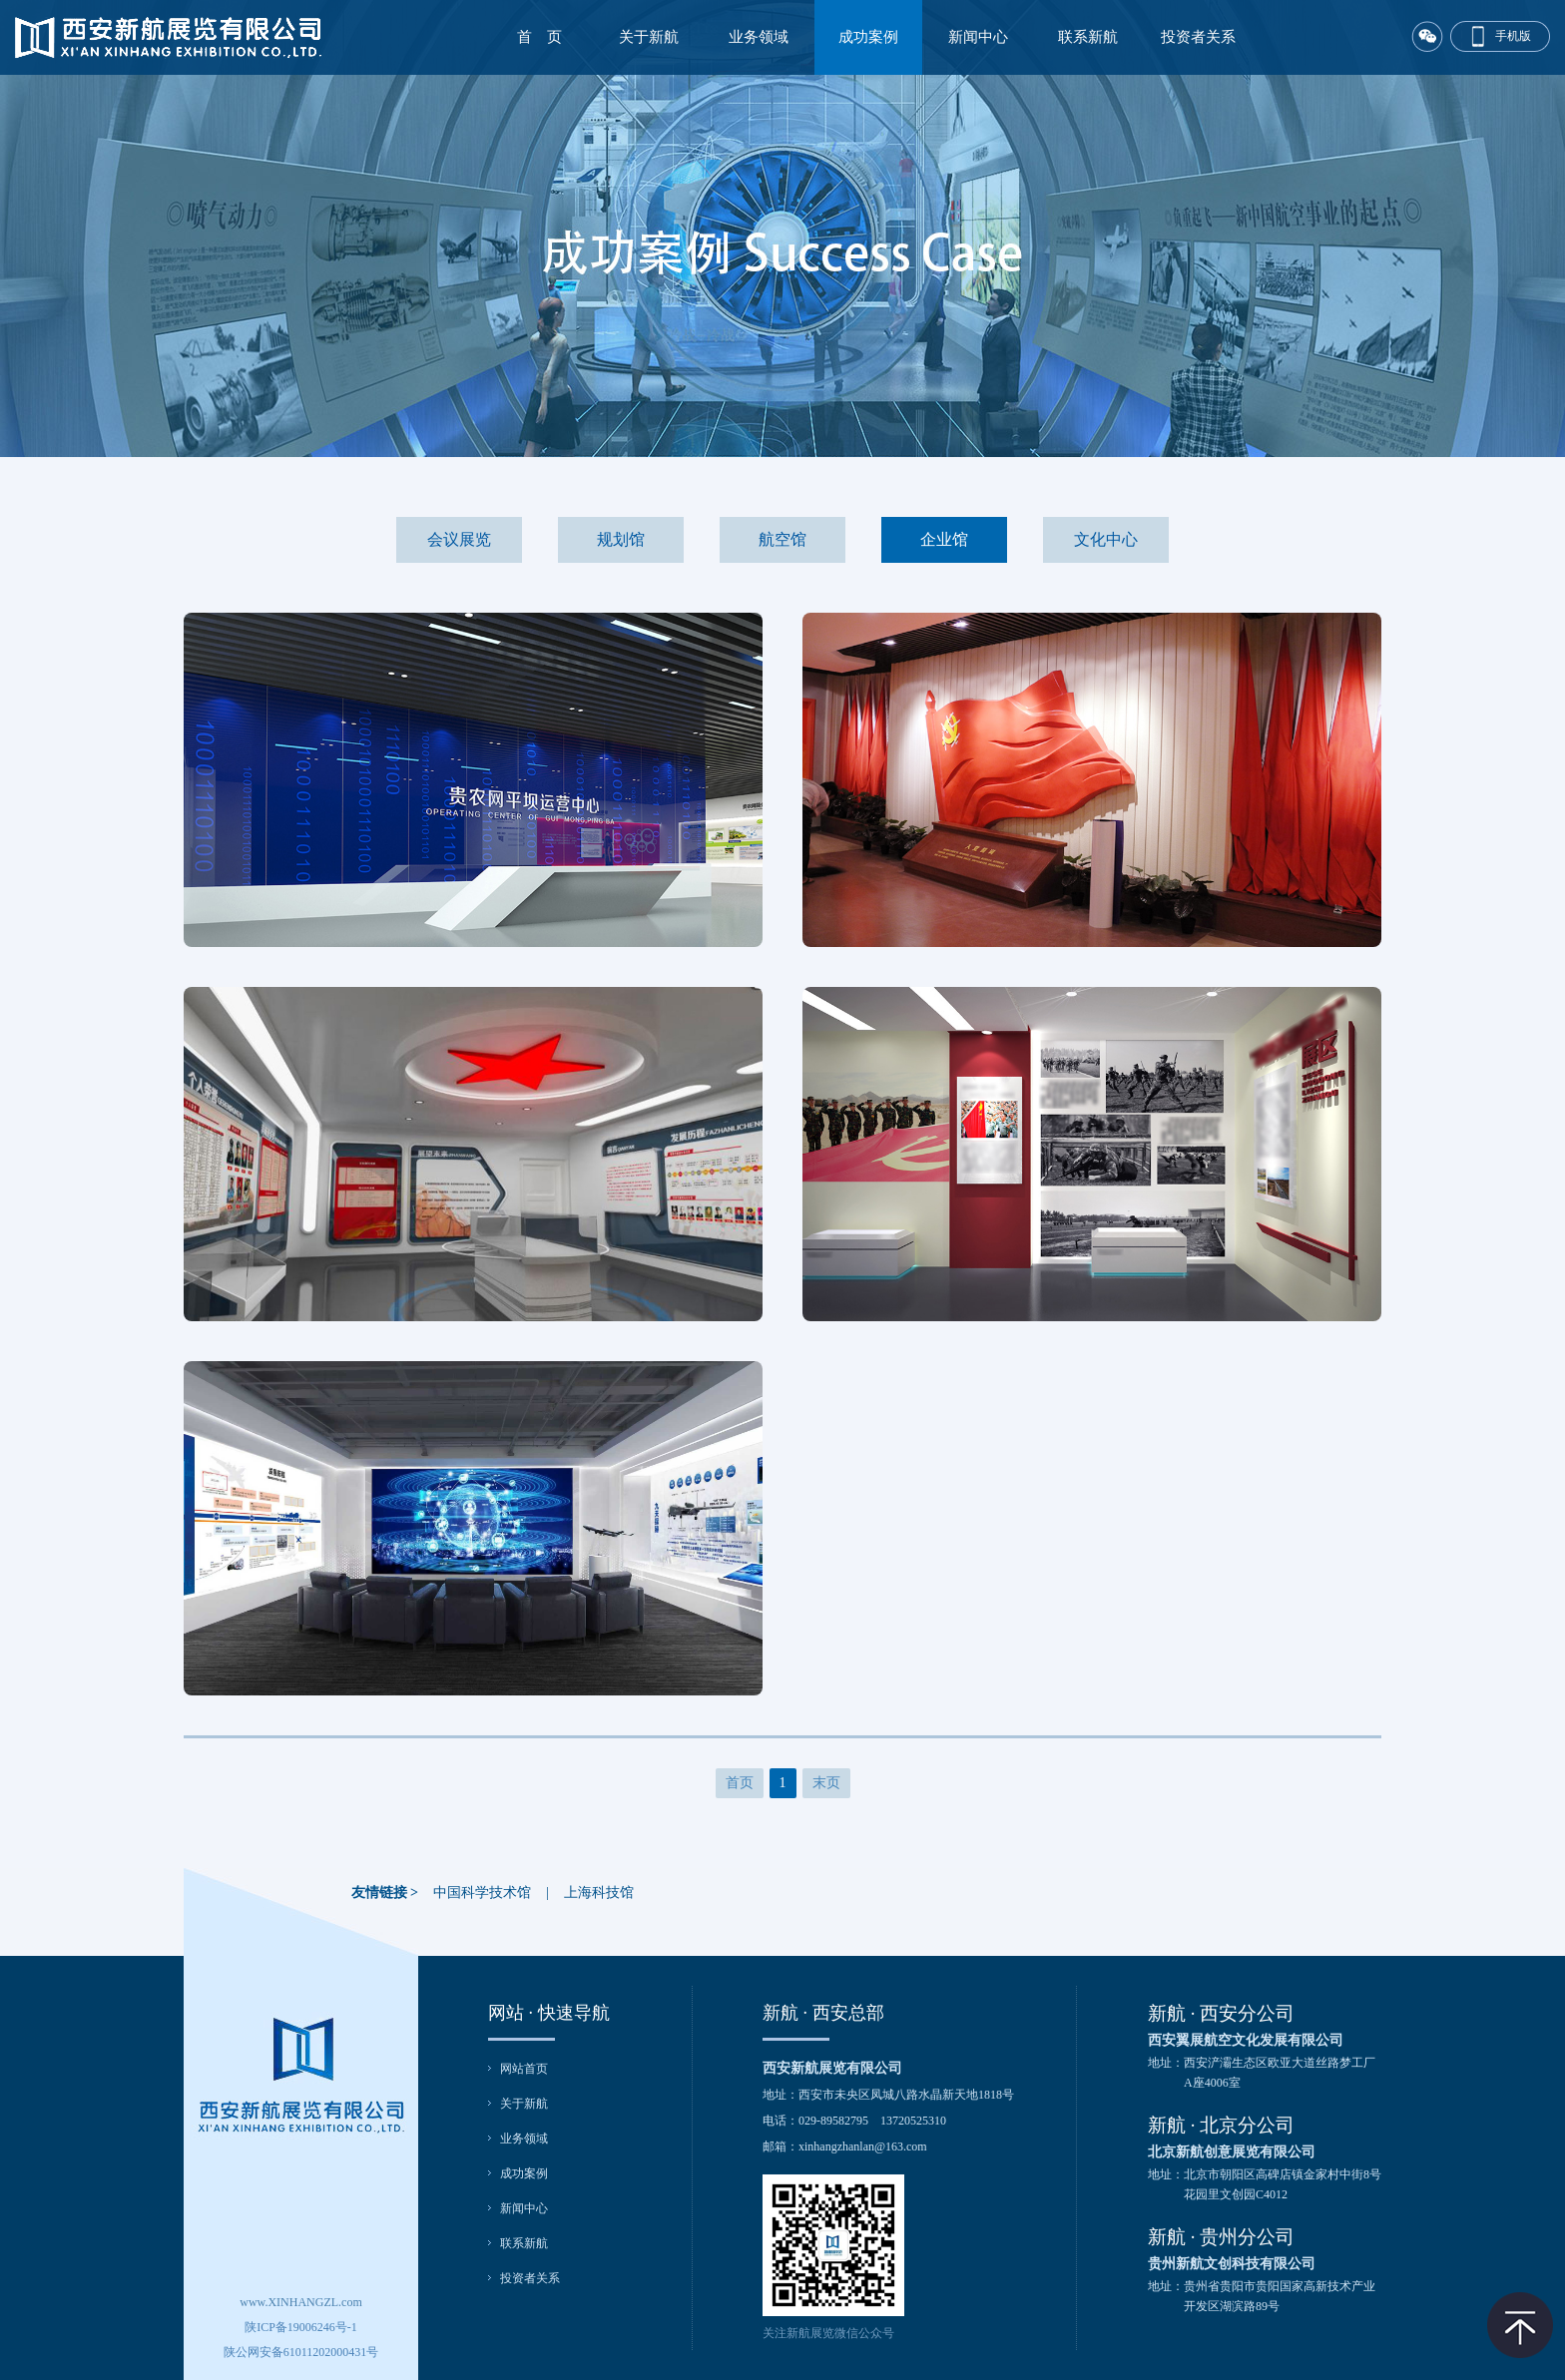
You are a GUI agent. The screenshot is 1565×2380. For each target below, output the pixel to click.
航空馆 (782, 539)
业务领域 (758, 37)
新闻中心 (978, 37)
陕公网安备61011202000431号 (301, 2352)
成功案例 (868, 37)
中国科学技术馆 (482, 1892)
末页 (826, 1782)
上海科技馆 (599, 1892)
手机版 (1513, 36)
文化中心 (1106, 539)
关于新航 (649, 37)
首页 (740, 1782)
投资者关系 (1198, 37)
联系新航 (1088, 37)
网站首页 (524, 2069)
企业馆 (944, 539)
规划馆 (621, 539)
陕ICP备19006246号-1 (301, 2327)
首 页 (539, 37)
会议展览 (459, 539)
